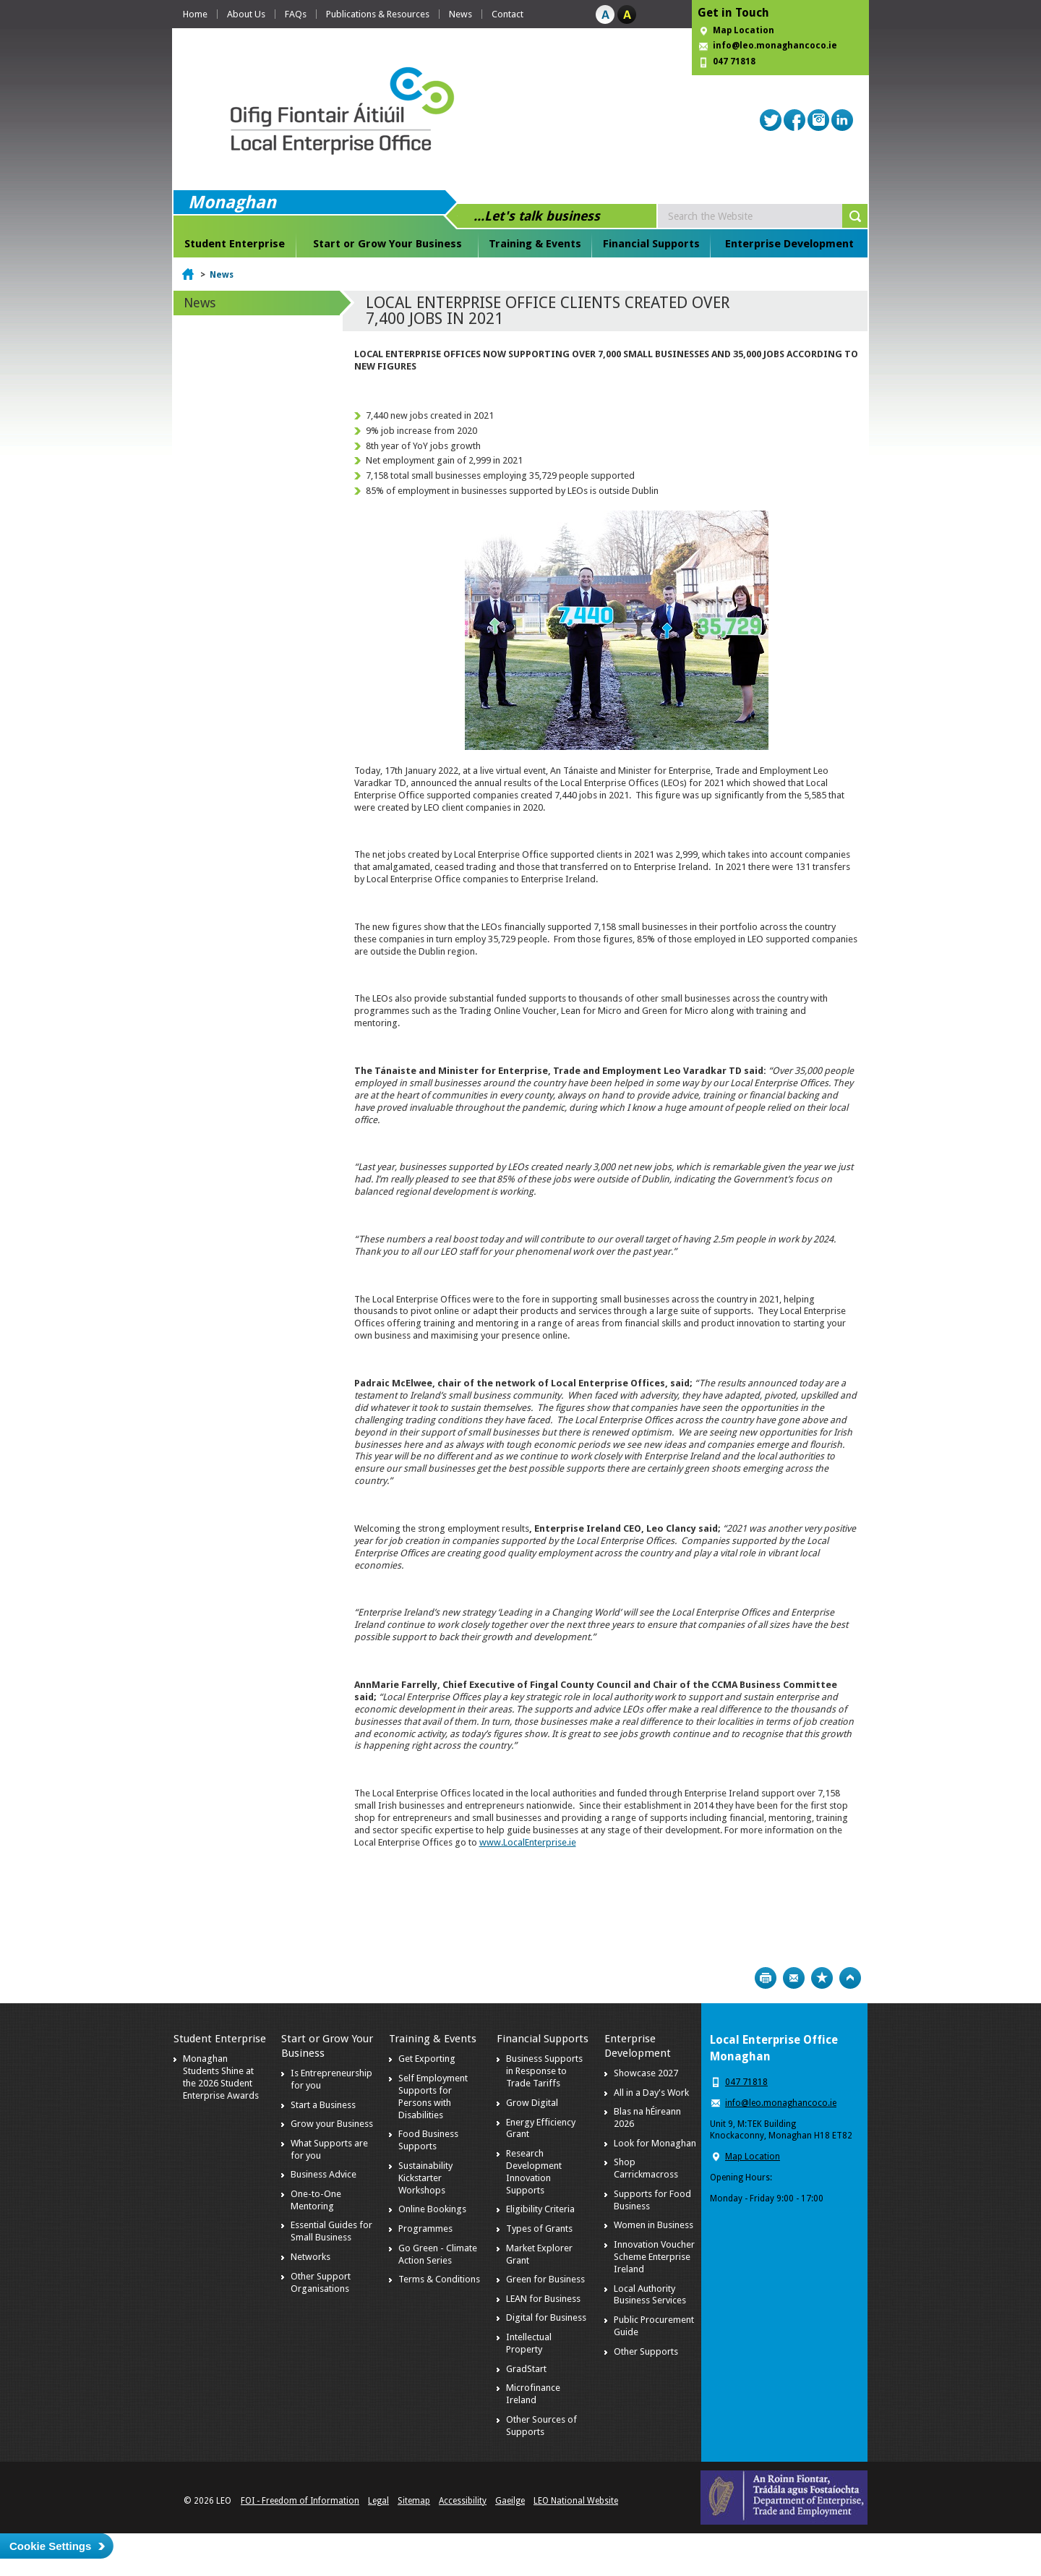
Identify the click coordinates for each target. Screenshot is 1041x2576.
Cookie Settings (50, 2546)
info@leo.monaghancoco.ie (775, 45)
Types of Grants (539, 2228)
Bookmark (822, 1978)
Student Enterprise (234, 243)
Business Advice (323, 2174)
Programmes (425, 2228)
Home (195, 14)
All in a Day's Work (651, 2092)
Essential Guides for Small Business (331, 2231)
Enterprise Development (789, 243)
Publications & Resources (377, 14)
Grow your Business (332, 2123)
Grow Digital (532, 2102)
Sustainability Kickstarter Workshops (425, 2178)
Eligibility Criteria (540, 2209)
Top (850, 1978)
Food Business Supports (428, 2139)
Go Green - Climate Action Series (437, 2254)
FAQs (296, 14)
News (460, 14)
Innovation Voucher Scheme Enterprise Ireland (654, 2256)
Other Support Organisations (321, 2282)
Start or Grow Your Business (387, 243)
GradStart (526, 2368)
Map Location (743, 30)
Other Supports (646, 2351)
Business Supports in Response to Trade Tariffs (544, 2071)
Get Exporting (426, 2058)
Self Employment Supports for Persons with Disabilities (433, 2096)
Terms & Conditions (439, 2279)
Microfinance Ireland (533, 2393)
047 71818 (734, 61)
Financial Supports (651, 243)
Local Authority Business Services (650, 2294)
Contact (507, 14)
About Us (246, 14)
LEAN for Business (543, 2298)
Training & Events (535, 243)
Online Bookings (432, 2209)
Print (765, 1978)
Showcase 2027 (646, 2073)
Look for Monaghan (655, 2143)
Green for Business (545, 2279)
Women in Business (653, 2224)
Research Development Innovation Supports (534, 2172)
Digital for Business (546, 2317)
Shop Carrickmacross (646, 2168)
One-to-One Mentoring (316, 2200)
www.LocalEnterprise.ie (527, 1842)
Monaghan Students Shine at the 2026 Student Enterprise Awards (221, 2077)
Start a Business (323, 2104)
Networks (310, 2256)
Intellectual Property (529, 2343)
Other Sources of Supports (541, 2425)
